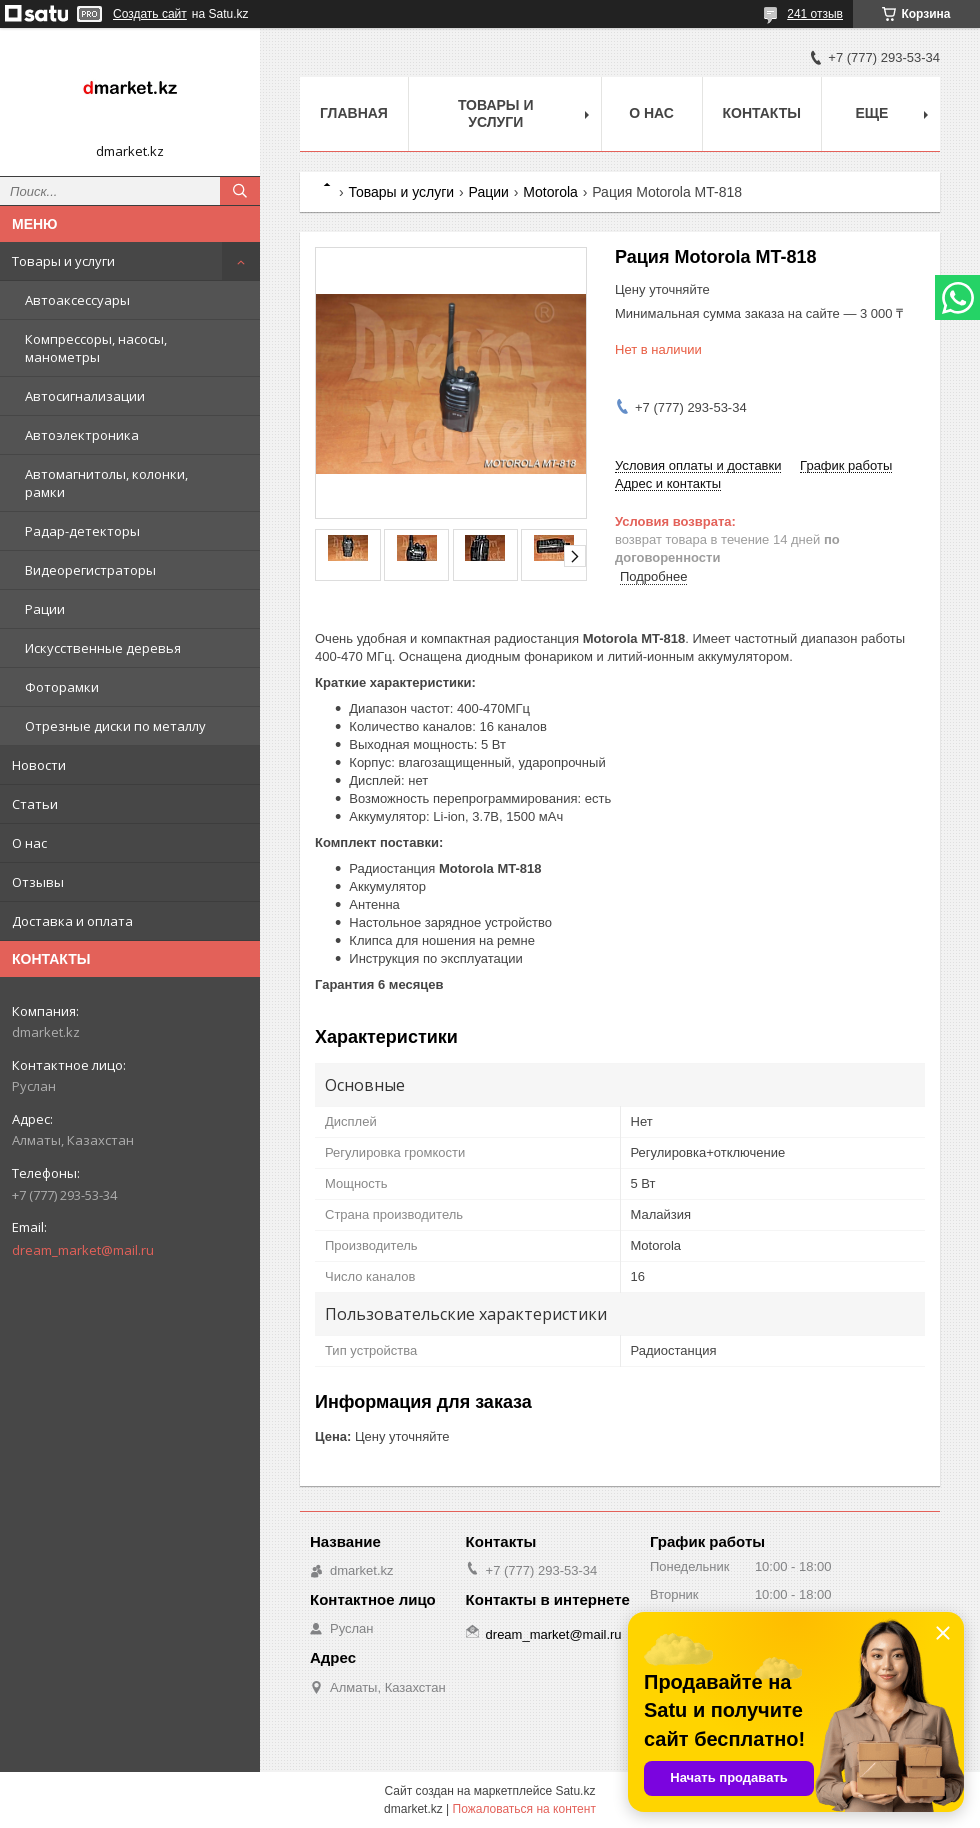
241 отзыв (815, 14)
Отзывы (38, 882)
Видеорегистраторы (90, 570)
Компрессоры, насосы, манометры (96, 348)
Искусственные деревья (103, 648)
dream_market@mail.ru (83, 1250)
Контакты (762, 113)
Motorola (550, 192)
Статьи (35, 804)
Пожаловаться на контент (524, 1809)
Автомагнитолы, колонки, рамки (106, 483)
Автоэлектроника (82, 435)
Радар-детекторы (82, 531)
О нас (29, 843)
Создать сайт (150, 14)
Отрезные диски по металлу (115, 726)
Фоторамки (62, 687)
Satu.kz (575, 1791)
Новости (39, 765)
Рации (45, 609)
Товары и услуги (63, 261)
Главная (354, 113)
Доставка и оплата (72, 921)
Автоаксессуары (77, 300)
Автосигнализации (85, 396)
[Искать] (240, 191)
